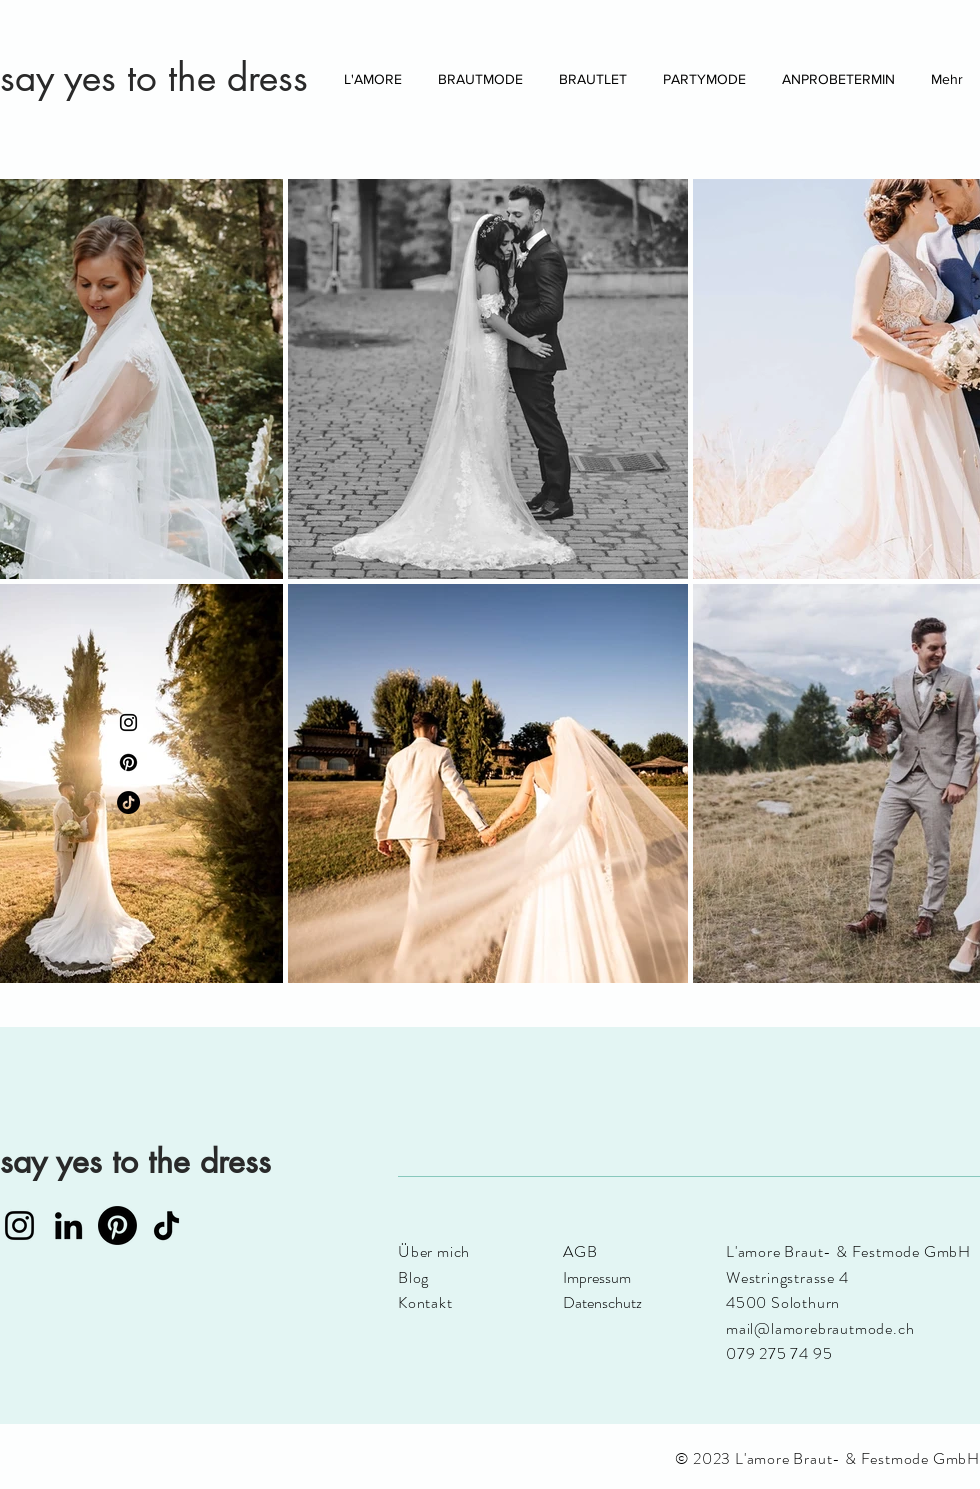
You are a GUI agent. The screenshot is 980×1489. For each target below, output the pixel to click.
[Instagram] (128, 722)
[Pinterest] (128, 762)
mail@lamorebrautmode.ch (820, 1328)
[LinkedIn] (68, 1225)
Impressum (597, 1277)
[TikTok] (128, 802)
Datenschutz (602, 1302)
